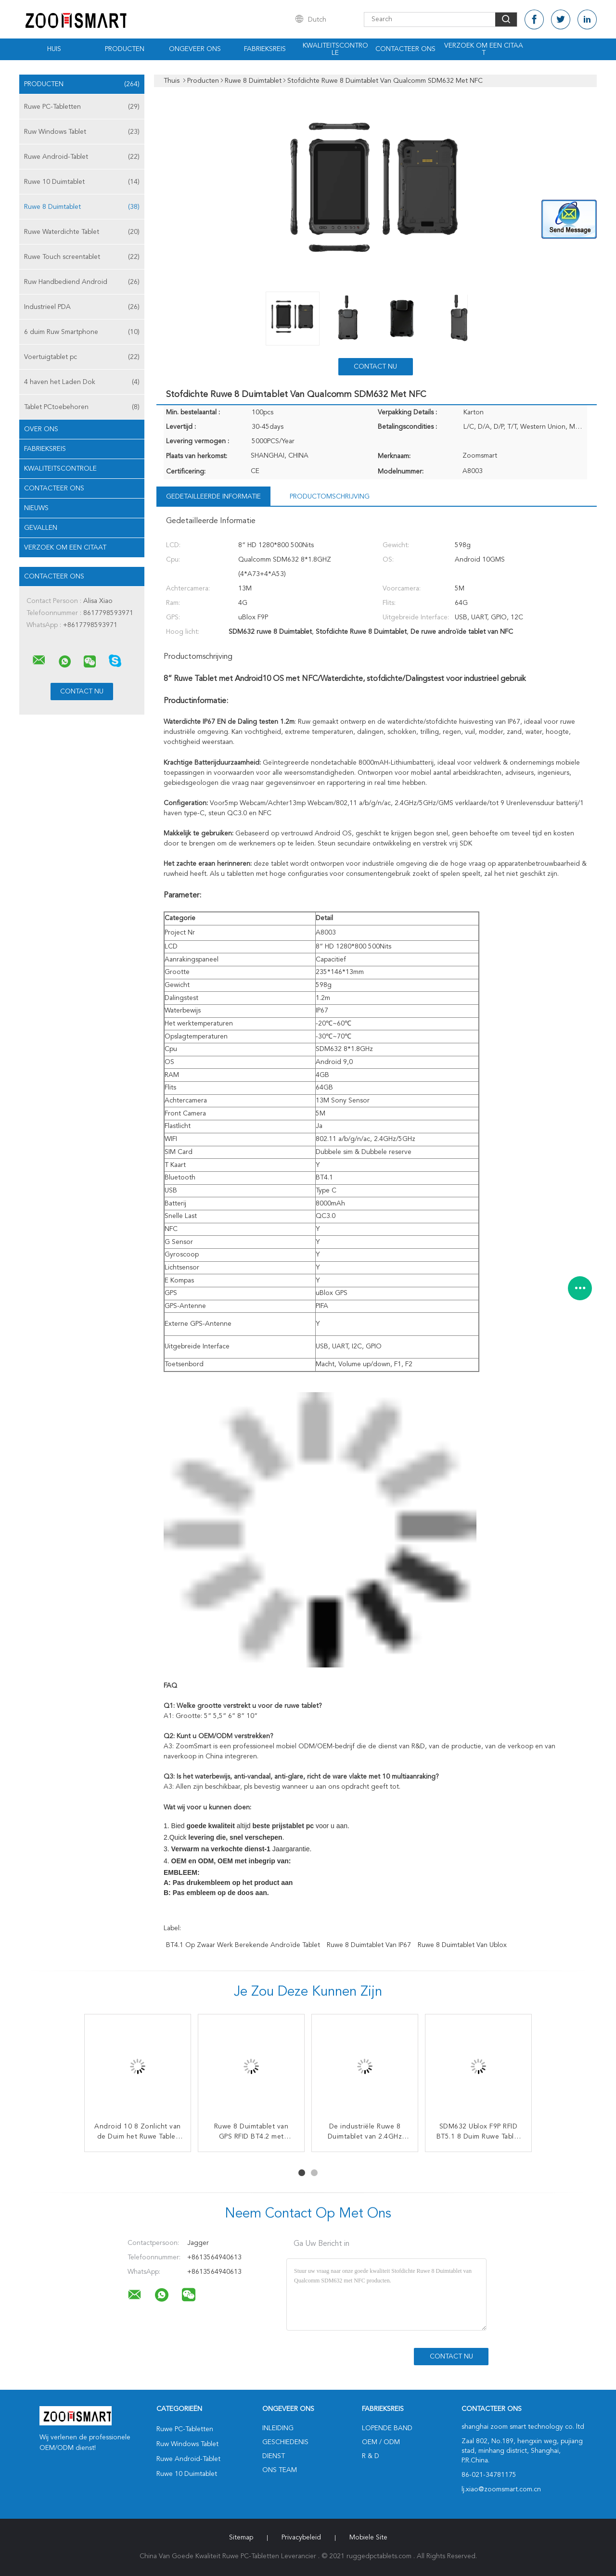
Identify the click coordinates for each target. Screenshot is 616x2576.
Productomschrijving (330, 496)
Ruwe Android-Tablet (82, 157)
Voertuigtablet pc (82, 357)
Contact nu (375, 366)
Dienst (273, 2456)
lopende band (387, 2428)
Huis (54, 49)
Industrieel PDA (82, 307)
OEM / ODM (381, 2442)
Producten (124, 49)
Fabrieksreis (265, 49)
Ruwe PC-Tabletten (82, 107)
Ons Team (279, 2470)
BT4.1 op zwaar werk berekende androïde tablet (243, 1945)
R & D (370, 2456)
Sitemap (241, 2537)
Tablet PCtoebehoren (82, 407)
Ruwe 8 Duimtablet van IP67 (369, 1945)
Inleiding (278, 2428)
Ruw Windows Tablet (82, 132)
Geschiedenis (285, 2442)
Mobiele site (368, 2537)
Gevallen (40, 528)
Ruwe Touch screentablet (82, 257)
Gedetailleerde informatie (213, 496)
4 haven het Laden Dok (82, 382)
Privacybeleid (301, 2537)
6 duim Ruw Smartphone (82, 332)
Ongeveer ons (195, 49)
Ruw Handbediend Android (82, 282)
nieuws (36, 508)
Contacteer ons (405, 49)
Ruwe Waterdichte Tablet (82, 232)
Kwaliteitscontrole (335, 49)
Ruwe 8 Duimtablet (82, 207)
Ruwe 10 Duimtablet (82, 182)
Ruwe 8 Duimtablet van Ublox (462, 1945)
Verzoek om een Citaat (483, 49)
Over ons (41, 429)
